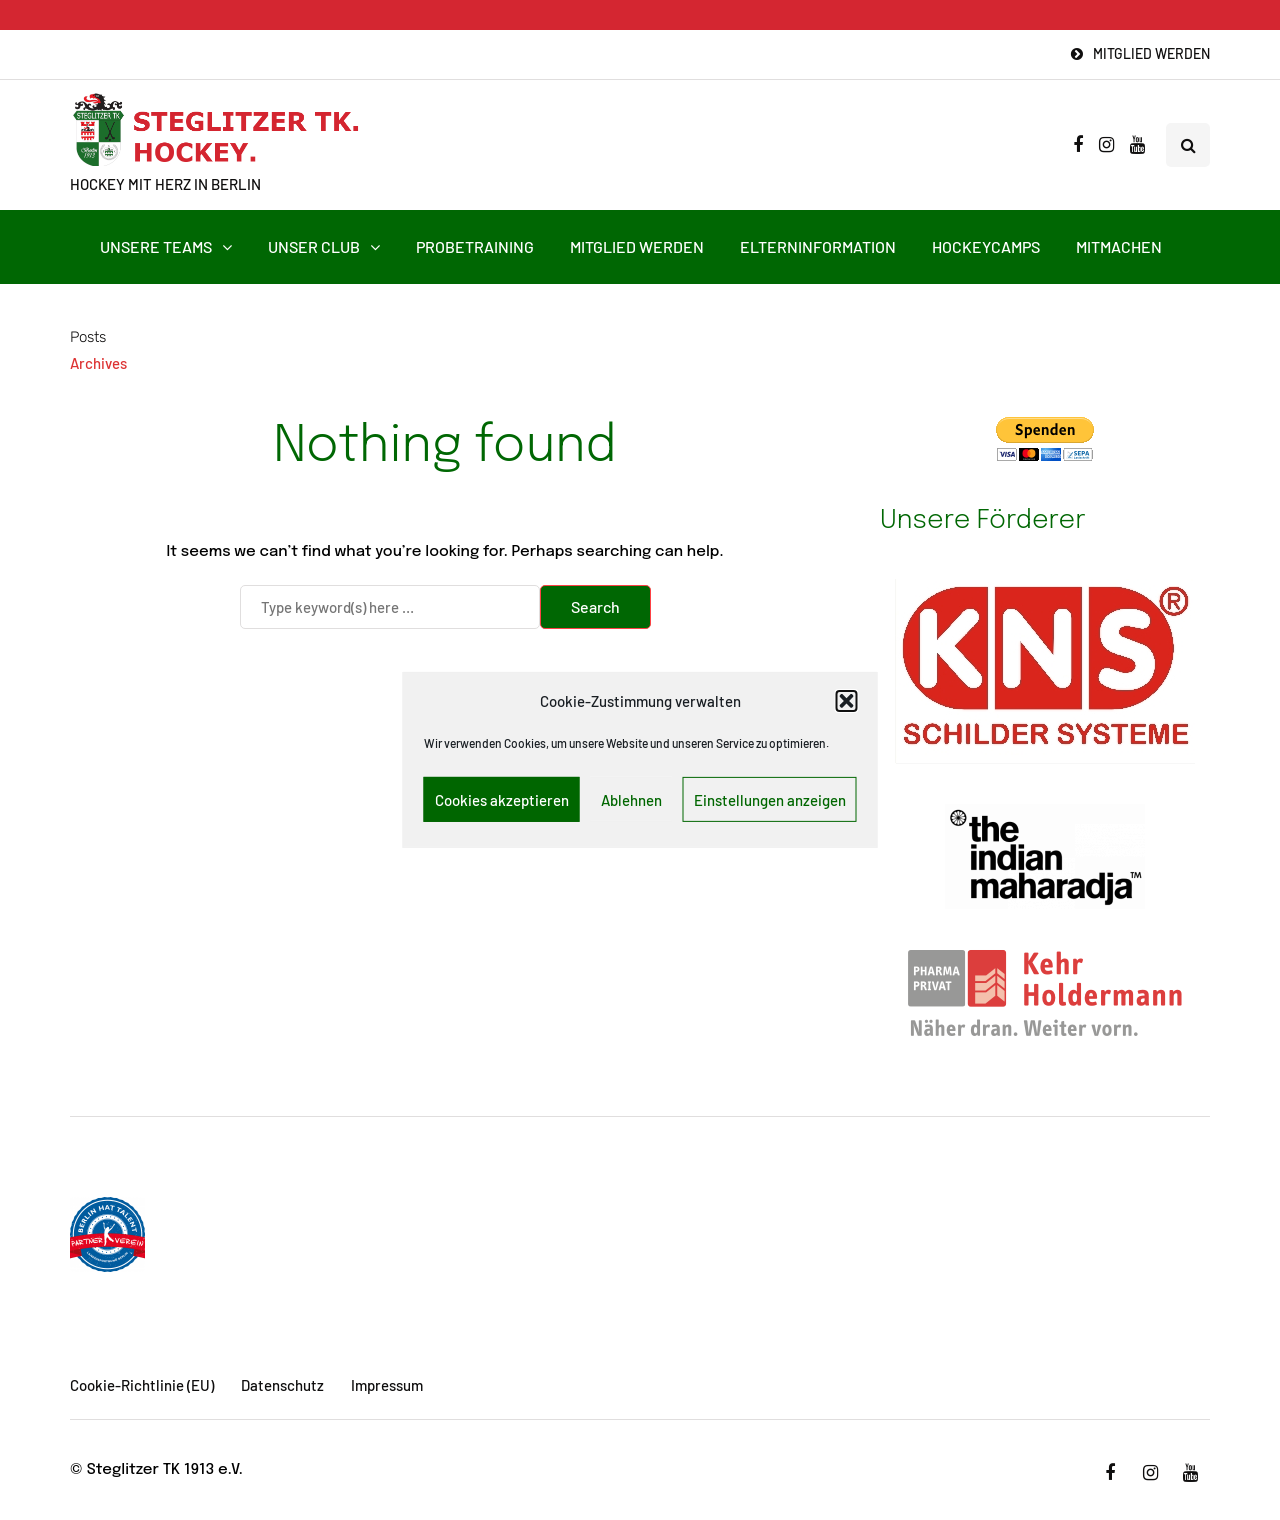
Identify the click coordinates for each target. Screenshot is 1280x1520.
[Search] (390, 607)
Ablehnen (631, 800)
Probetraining (475, 246)
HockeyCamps (986, 246)
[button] (847, 701)
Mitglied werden (1151, 53)
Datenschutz (282, 1385)
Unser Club (314, 246)
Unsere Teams (156, 246)
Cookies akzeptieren (502, 800)
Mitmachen (1119, 246)
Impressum (387, 1385)
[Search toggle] (1188, 145)
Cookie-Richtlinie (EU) (142, 1385)
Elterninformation (818, 246)
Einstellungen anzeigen (770, 800)
